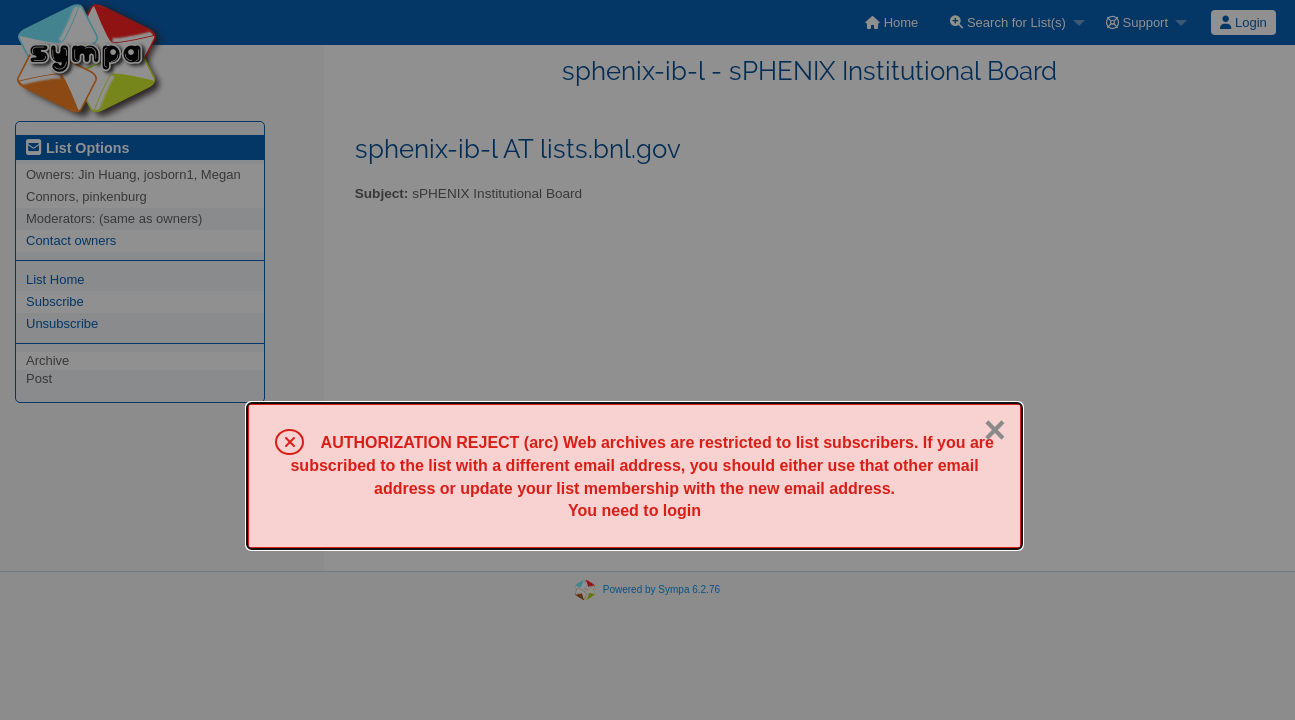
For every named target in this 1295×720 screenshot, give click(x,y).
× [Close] (995, 430)
